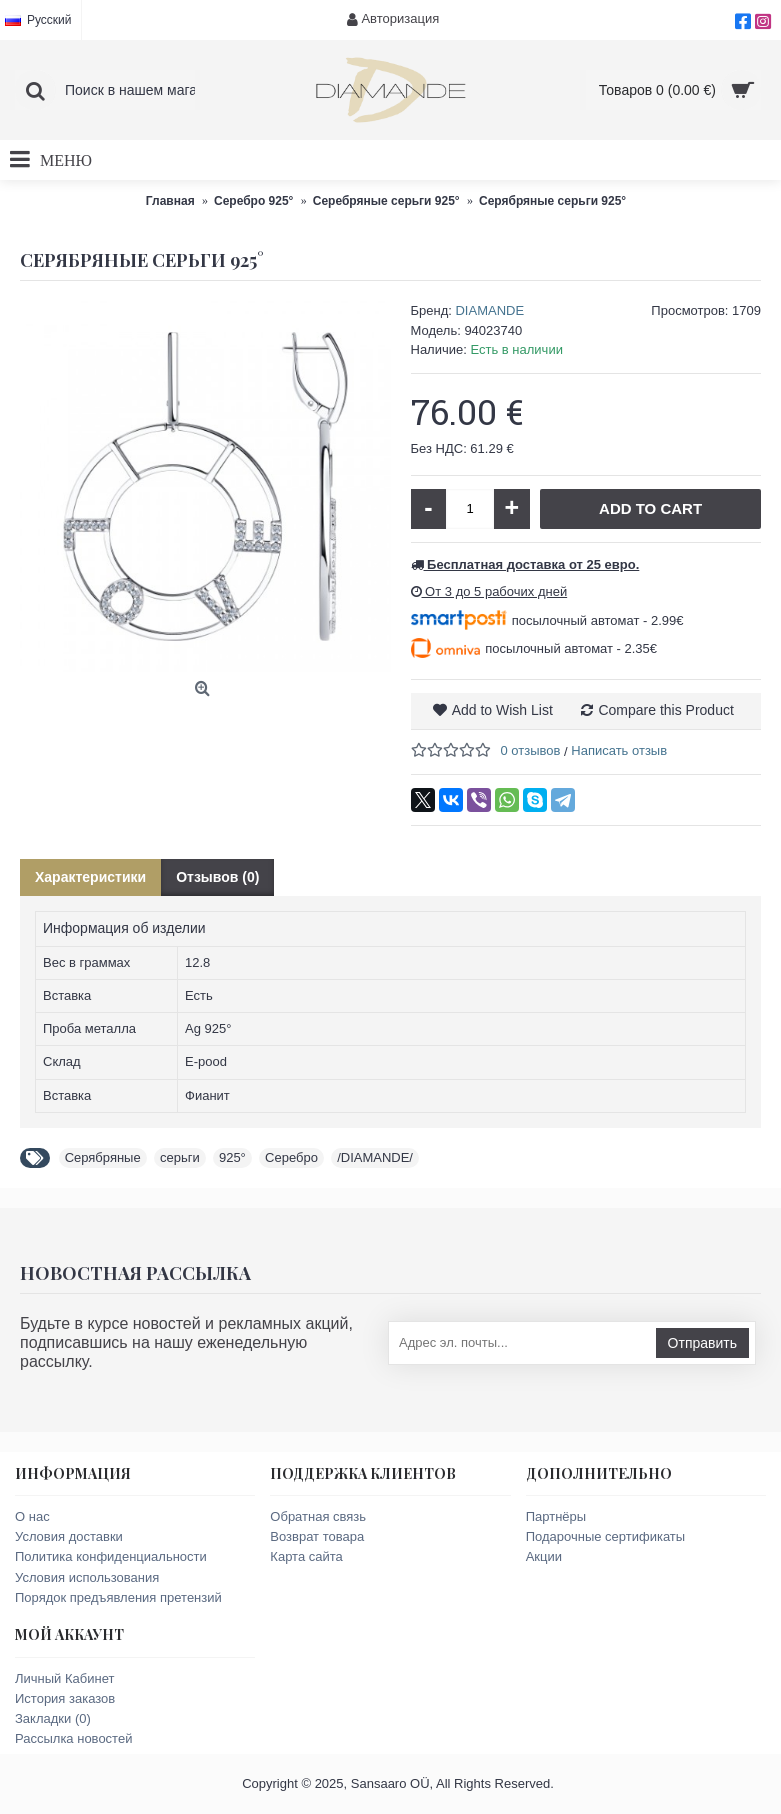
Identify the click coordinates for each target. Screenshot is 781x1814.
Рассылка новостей (73, 1738)
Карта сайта (306, 1556)
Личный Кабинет (64, 1678)
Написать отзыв (619, 750)
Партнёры (556, 1516)
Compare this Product (665, 710)
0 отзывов (531, 750)
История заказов (65, 1698)
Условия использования (87, 1577)
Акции (544, 1556)
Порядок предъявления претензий (118, 1597)
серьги (180, 1157)
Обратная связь (318, 1516)
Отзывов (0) (217, 877)
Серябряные (103, 1157)
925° (232, 1157)
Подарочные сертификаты (605, 1536)
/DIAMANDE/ (375, 1157)
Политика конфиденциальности (111, 1556)
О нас (32, 1516)
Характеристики (90, 877)
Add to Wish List (502, 710)
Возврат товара (317, 1536)
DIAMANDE (489, 310)
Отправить (702, 1343)
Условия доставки (69, 1536)
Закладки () (53, 1718)
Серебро (291, 1157)
